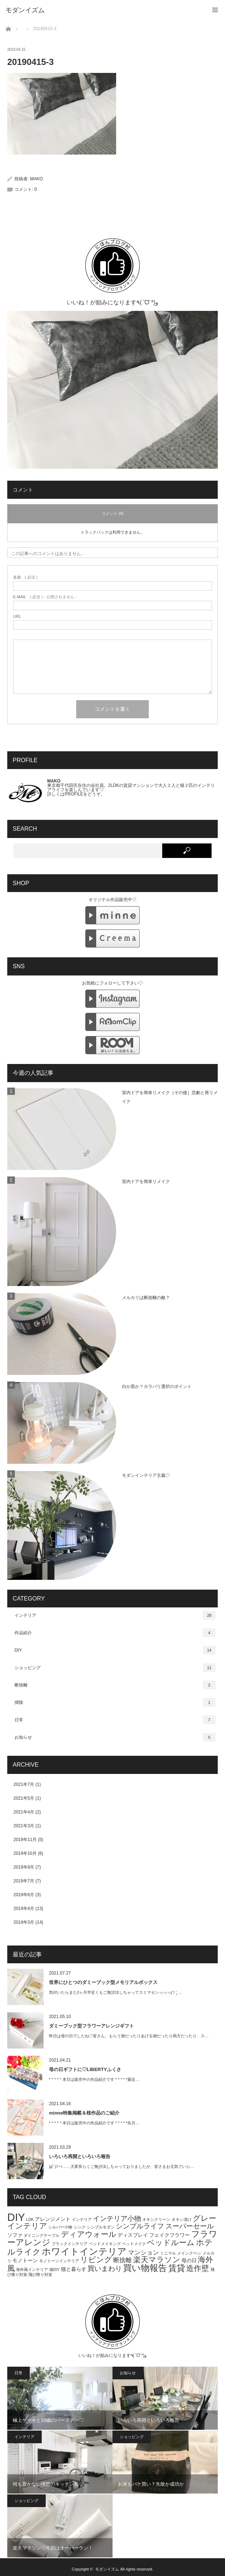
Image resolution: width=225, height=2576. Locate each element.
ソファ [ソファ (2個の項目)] (14, 2235)
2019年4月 (23, 1908)
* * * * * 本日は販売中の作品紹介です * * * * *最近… (94, 2079)
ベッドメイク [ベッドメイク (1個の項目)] (134, 2244)
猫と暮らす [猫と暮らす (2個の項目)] (73, 2269)
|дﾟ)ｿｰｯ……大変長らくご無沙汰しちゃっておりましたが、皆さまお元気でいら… (121, 2166)
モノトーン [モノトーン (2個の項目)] (25, 2260)
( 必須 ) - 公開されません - (45, 597)
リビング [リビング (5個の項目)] (96, 2259)
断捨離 (115, 1685)
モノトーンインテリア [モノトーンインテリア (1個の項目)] (59, 2261)
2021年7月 (23, 1784)
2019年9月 (23, 1867)
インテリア (115, 1615)
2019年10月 (25, 1853)
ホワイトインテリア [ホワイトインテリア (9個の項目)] (84, 2251)
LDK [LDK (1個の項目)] (30, 2219)
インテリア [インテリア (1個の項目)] (82, 2219)
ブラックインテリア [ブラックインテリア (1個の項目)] (69, 2244)
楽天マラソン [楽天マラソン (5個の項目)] (156, 2259)
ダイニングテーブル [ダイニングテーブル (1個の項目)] (42, 2235)
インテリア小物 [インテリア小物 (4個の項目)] (117, 2218)
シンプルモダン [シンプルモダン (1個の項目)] (101, 2227)
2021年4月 (23, 1812)
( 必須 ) (25, 577)
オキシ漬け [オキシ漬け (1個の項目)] (182, 2219)
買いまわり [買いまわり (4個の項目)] (104, 2268)
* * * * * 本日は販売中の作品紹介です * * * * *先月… (94, 2123)
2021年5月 (23, 1798)
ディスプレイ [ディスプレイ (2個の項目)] (133, 2235)
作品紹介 (115, 1632)
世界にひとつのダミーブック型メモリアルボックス (103, 1982)
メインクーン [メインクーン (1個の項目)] (189, 2253)
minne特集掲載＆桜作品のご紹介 (84, 2113)
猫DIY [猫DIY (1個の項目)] (54, 2269)
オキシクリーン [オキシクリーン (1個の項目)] (156, 2219)
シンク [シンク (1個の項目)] (80, 2227)
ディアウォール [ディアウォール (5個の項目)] (88, 2234)
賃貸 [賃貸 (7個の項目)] (176, 2268)
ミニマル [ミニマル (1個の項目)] (168, 2253)
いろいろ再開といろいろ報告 (79, 2156)
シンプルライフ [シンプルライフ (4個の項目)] (140, 2226)
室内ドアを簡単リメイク (146, 1181)
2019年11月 (25, 1839)
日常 (115, 1720)
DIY (115, 1650)
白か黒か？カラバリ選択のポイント (157, 1386)
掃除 (115, 1702)
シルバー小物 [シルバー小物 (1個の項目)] (60, 2227)
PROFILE (74, 794)
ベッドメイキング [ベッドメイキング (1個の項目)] (105, 2244)
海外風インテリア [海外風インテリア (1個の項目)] (32, 2269)
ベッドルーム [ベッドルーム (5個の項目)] (171, 2242)
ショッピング (115, 1667)
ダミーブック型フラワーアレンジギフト (91, 2026)
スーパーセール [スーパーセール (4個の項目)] (189, 2226)
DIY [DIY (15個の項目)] (16, 2217)
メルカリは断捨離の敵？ (146, 1297)
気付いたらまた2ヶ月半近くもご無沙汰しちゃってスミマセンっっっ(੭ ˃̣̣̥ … (116, 1992)
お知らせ (115, 1737)
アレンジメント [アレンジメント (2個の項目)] (52, 2219)
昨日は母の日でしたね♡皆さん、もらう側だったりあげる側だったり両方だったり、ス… (129, 2036)
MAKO (36, 178)
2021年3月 (23, 1825)
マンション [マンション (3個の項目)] (143, 2252)
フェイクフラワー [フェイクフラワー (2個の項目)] (169, 2235)
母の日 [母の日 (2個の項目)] (189, 2260)
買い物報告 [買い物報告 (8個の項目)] (145, 2268)
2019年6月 (23, 1894)
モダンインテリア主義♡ (146, 1475)
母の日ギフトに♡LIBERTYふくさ (85, 2069)
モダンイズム (107, 2569)
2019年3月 (23, 1922)
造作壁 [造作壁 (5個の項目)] (197, 2268)
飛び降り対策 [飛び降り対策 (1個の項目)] (40, 2274)
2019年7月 (23, 1880)
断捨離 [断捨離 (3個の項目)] (122, 2260)
